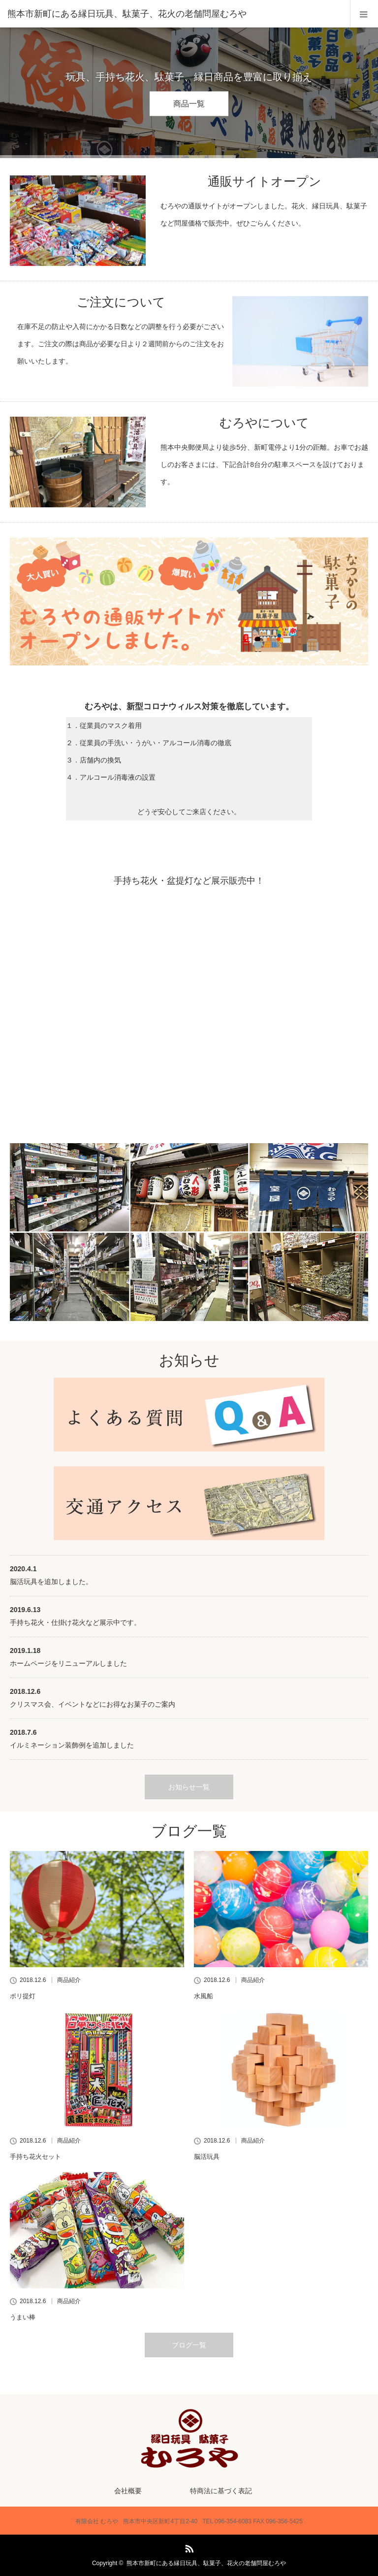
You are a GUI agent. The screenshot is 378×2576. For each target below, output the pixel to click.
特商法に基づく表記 (221, 2491)
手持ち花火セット (35, 2156)
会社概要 (128, 2491)
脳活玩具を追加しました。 (51, 1581)
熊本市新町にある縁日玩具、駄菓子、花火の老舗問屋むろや (206, 2563)
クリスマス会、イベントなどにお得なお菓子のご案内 (92, 1704)
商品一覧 (189, 103)
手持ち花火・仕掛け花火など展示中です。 (75, 1622)
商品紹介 (69, 1980)
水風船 (203, 1996)
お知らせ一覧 (189, 1787)
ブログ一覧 (189, 2345)
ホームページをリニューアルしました (68, 1663)
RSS (188, 2547)
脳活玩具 (207, 2156)
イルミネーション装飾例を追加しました (72, 1745)
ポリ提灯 (22, 1996)
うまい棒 (22, 2317)
